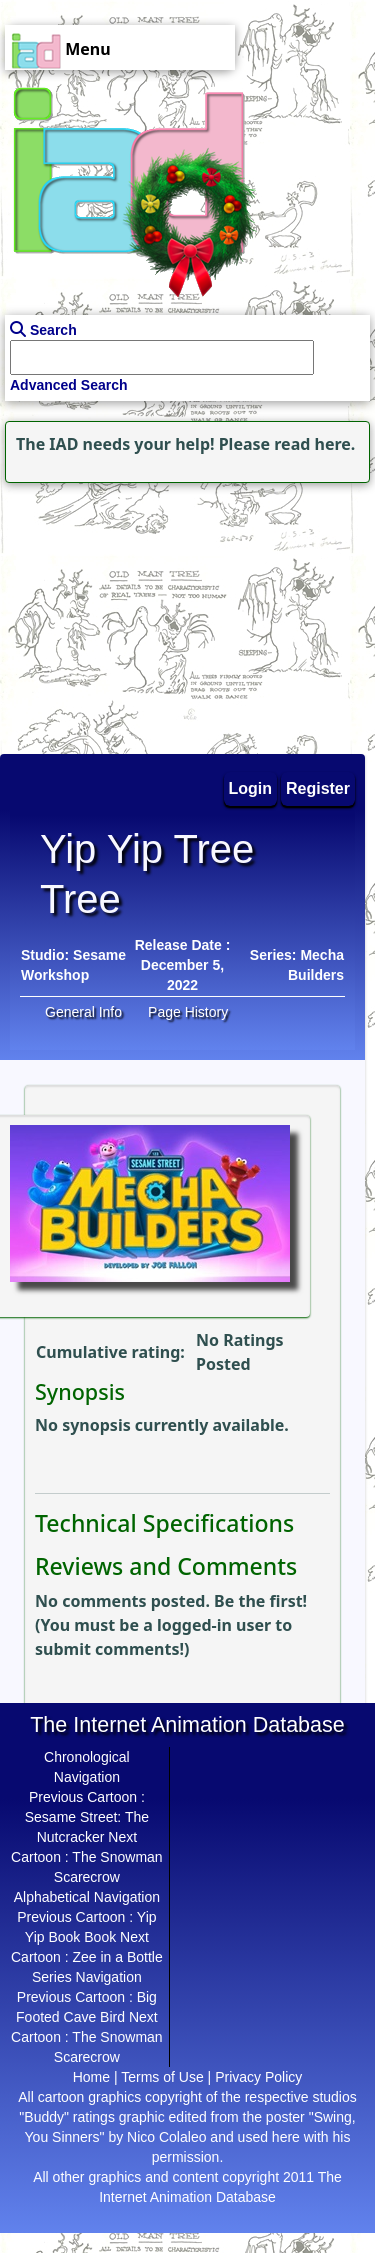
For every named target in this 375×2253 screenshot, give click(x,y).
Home (91, 2077)
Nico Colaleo (166, 2137)
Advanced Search (69, 385)
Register (318, 788)
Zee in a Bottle (117, 1957)
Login (251, 788)
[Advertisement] (125, 613)
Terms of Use (162, 2077)
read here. (314, 444)
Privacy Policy (258, 2077)
